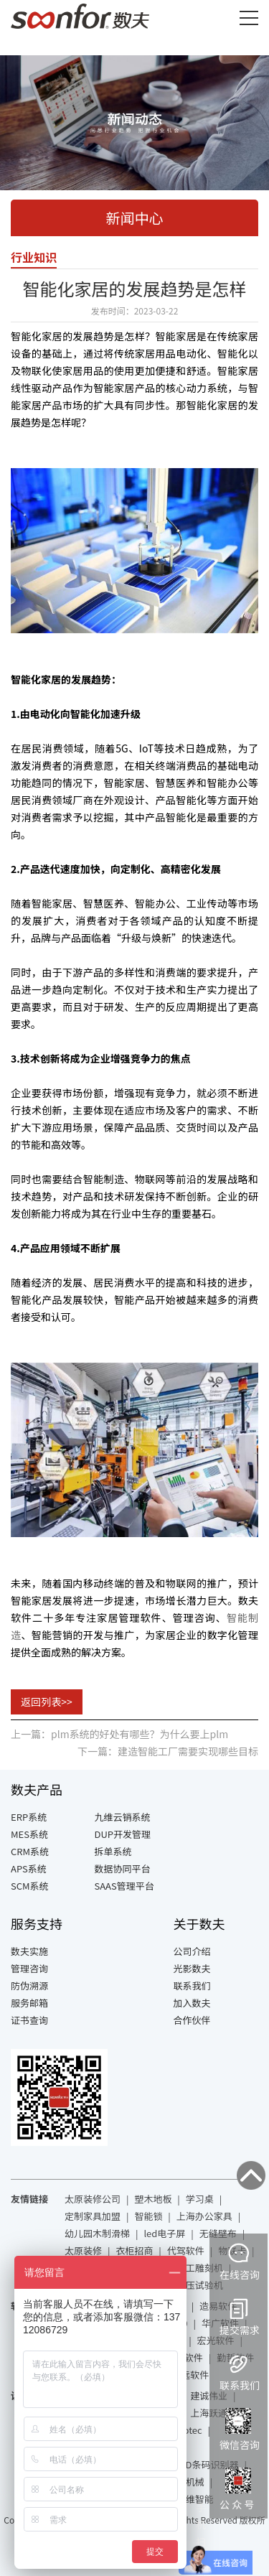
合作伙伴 (192, 2020)
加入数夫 (192, 2003)
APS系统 (29, 1868)
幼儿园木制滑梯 (97, 2233)
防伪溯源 (29, 1985)
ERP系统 (29, 1817)
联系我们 (192, 1985)
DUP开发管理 (123, 1834)
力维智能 (195, 2499)
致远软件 (190, 2374)
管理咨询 (29, 1968)
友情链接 (29, 2199)
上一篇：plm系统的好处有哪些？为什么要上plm (119, 1734)
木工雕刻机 (199, 2267)
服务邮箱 (29, 2003)
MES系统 (29, 1834)
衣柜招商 (134, 2250)
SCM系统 (30, 1886)
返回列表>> (46, 1701)
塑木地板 (152, 2199)
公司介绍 (192, 1951)
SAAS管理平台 (124, 1886)
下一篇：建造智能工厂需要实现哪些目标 (167, 1751)
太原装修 (83, 2250)
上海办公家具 (204, 2216)
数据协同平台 (123, 1868)
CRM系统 (30, 1851)
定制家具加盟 (93, 2216)
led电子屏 (164, 2233)
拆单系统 (113, 1851)
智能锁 (148, 2216)
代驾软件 (185, 2250)
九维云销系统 (123, 1817)
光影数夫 (192, 1968)
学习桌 (200, 2199)
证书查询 (29, 2020)
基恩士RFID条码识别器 (190, 2464)
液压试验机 (199, 2285)
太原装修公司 (93, 2199)
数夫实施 (29, 1951)
